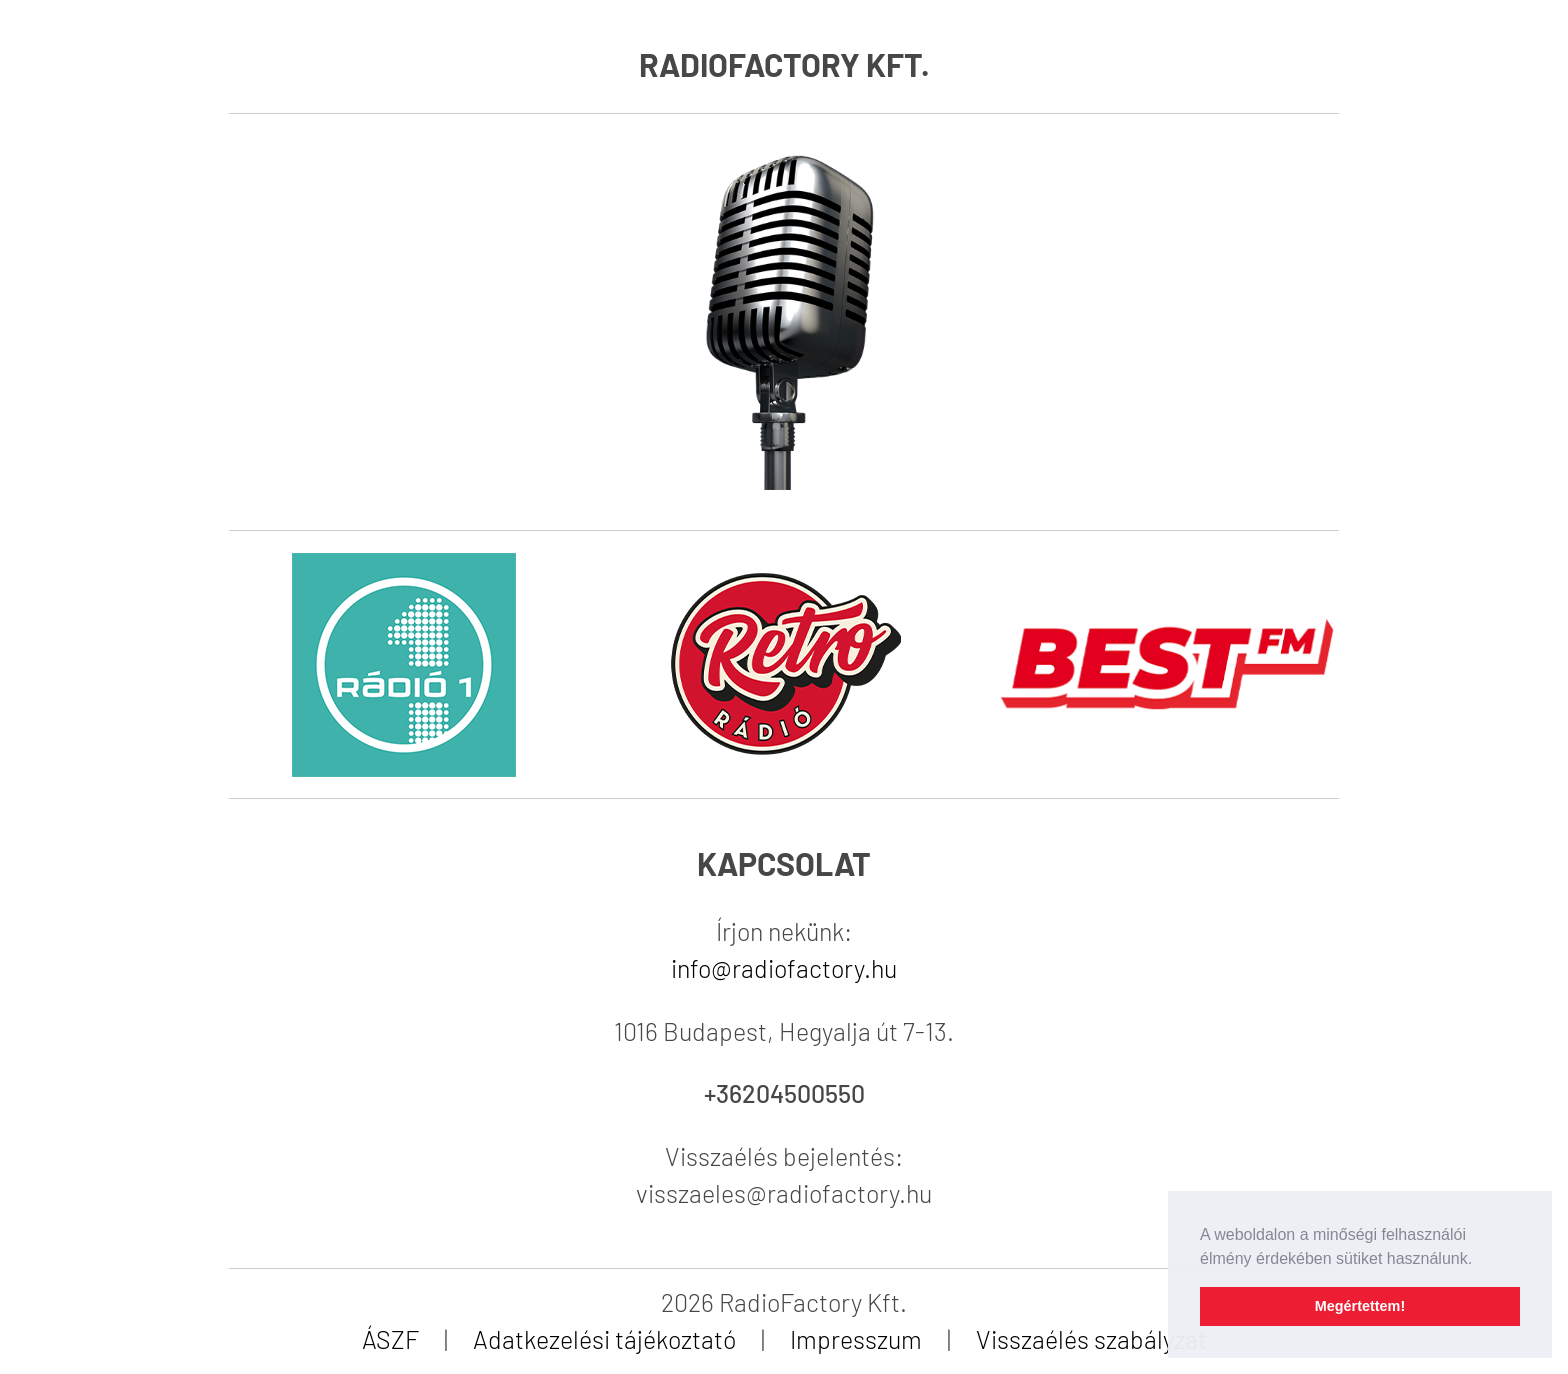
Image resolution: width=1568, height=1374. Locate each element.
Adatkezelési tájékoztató (604, 1339)
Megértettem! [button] (1360, 1306)
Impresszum (856, 1339)
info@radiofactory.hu (784, 968)
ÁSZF (390, 1339)
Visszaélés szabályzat (1091, 1339)
